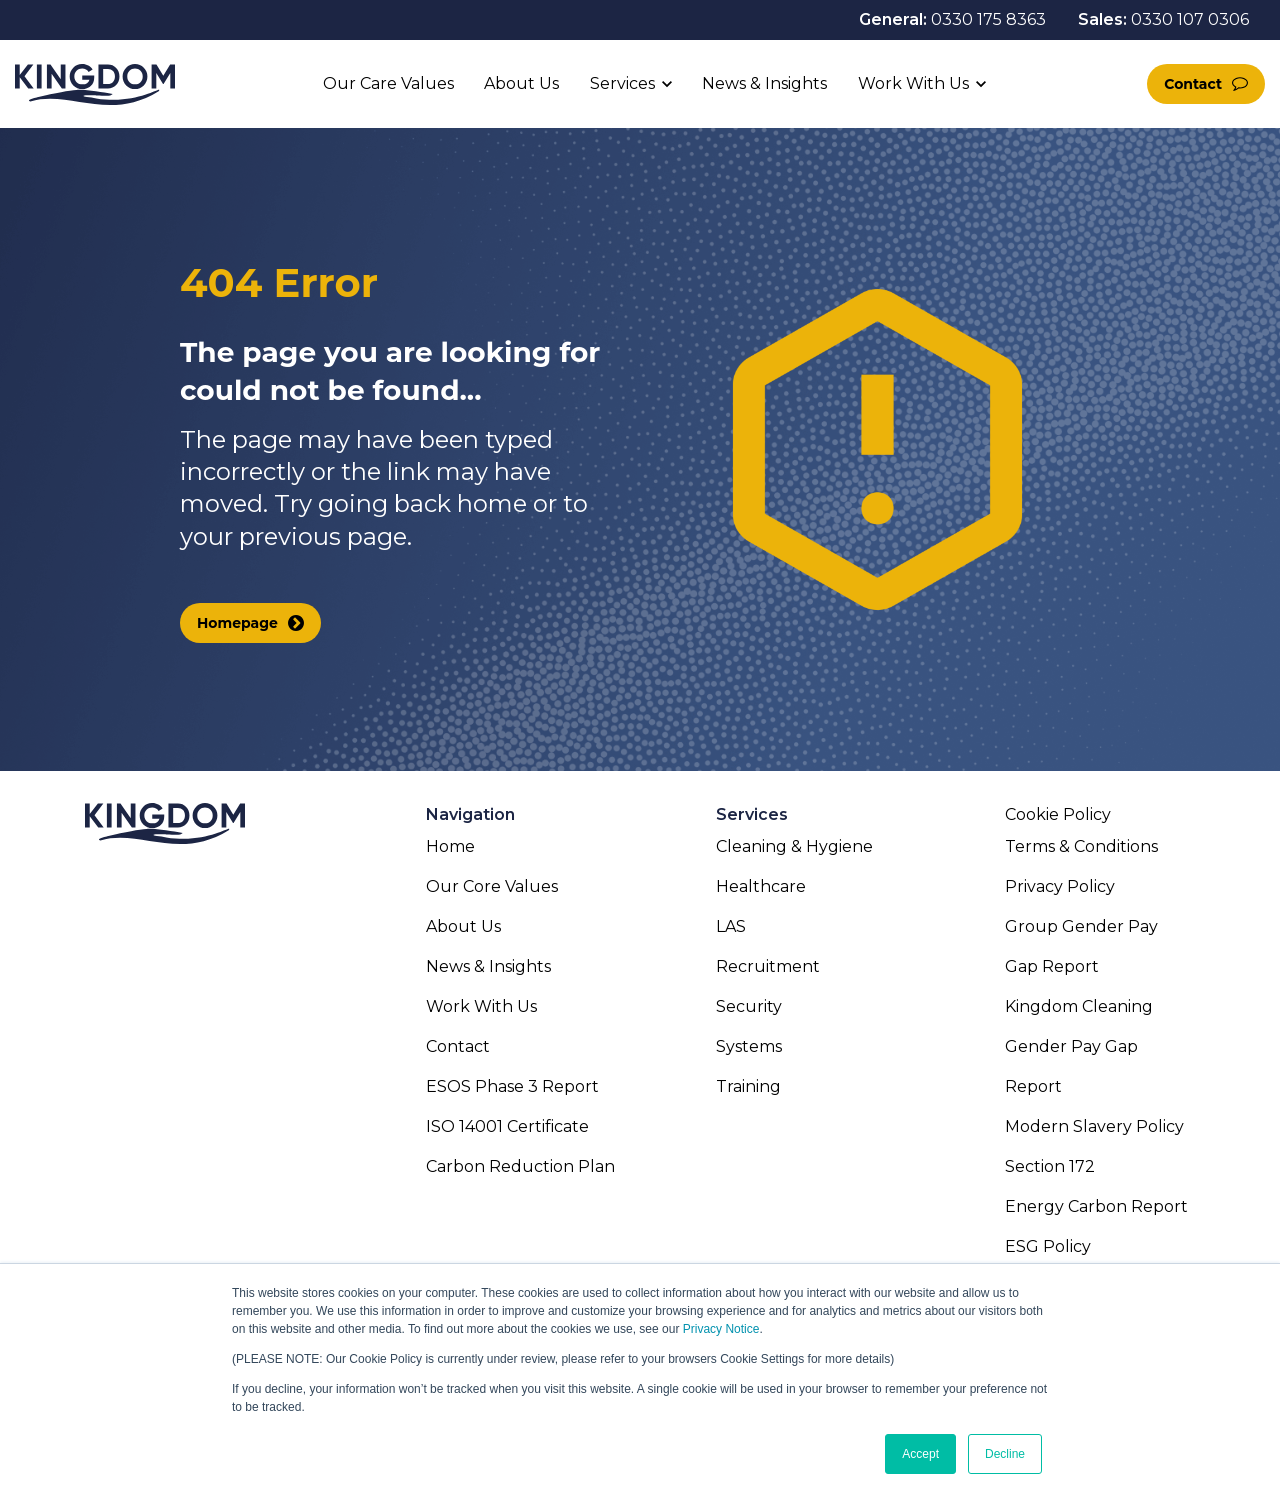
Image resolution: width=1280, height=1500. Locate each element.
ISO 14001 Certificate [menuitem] (507, 1126)
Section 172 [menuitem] (1050, 1166)
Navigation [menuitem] (470, 814)
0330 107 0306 (1190, 19)
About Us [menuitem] (463, 926)
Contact (1193, 84)
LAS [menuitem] (731, 926)
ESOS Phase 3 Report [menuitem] (512, 1086)
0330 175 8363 (988, 19)
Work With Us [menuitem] (481, 1006)
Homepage (237, 623)
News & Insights (764, 83)
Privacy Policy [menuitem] (1060, 886)
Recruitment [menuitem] (768, 966)
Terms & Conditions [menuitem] (1081, 846)
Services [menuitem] (752, 814)
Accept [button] (920, 1454)
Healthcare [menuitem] (761, 886)
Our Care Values (388, 83)
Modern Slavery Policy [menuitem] (1094, 1126)
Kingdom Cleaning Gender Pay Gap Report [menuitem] (1079, 1046)
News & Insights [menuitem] (488, 966)
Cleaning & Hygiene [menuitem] (794, 846)
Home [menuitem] (450, 846)
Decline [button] (1005, 1454)
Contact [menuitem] (458, 1046)
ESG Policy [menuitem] (1048, 1246)
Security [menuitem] (749, 1006)
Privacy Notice (721, 1329)
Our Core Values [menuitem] (492, 886)
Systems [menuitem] (749, 1046)
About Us (521, 83)
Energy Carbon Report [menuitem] (1096, 1206)
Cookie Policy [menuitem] (1058, 814)
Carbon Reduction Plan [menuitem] (520, 1166)
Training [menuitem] (748, 1086)
